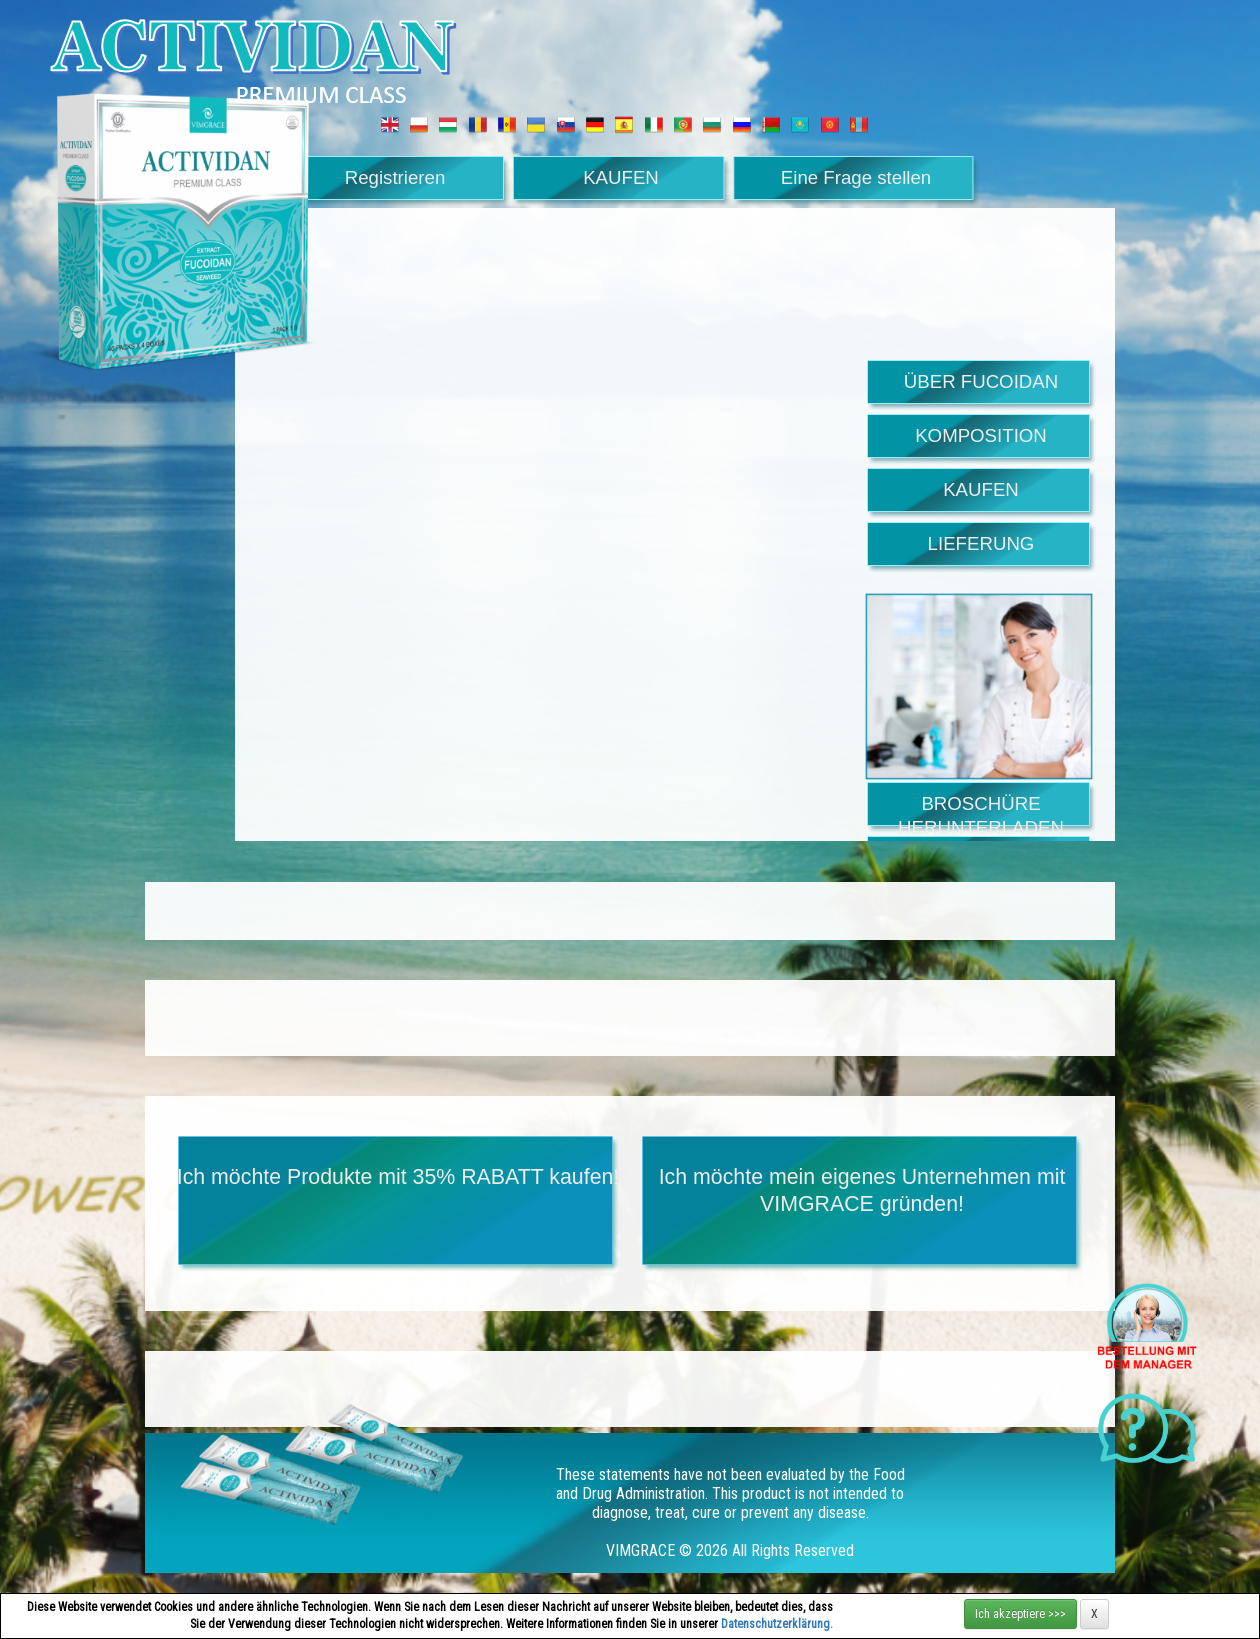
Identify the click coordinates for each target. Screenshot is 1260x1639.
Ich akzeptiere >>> (1020, 1614)
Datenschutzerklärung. (777, 1624)
